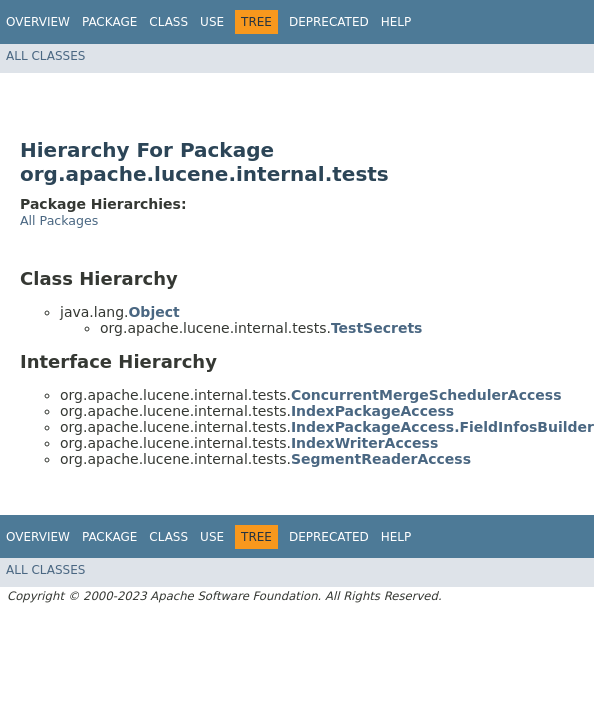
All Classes (45, 56)
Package (109, 22)
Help (396, 22)
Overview (38, 22)
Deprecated (329, 22)
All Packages (59, 220)
